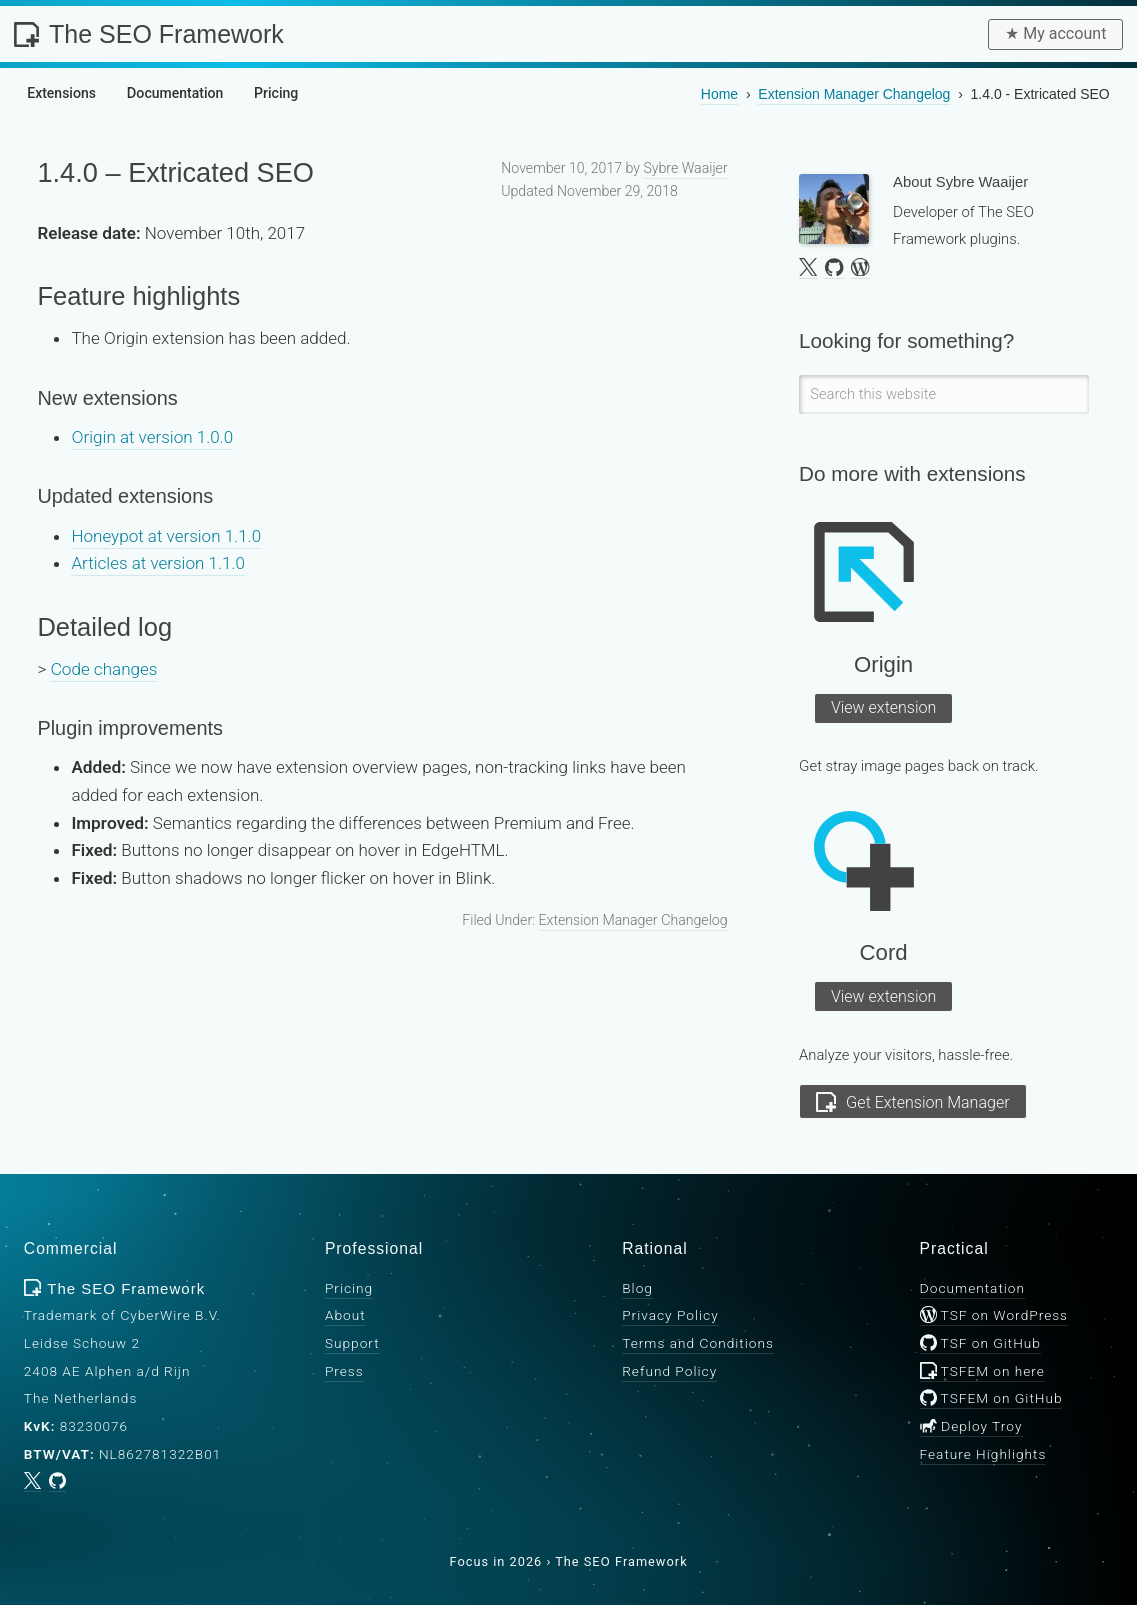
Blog (637, 1288)
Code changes (103, 669)
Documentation (973, 1288)
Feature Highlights (983, 1453)
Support (352, 1343)
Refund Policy (669, 1371)
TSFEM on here (982, 1371)
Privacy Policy (670, 1315)
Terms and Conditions (698, 1343)
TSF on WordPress (994, 1315)
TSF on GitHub (980, 1343)
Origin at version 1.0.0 (152, 437)
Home (719, 94)
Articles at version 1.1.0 (158, 563)
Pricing (349, 1288)
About (345, 1315)
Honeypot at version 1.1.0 (166, 536)
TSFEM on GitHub (991, 1398)
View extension (884, 707)
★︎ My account (1055, 33)
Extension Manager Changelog (633, 920)
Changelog (854, 94)
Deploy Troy (971, 1426)
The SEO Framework (149, 34)
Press (344, 1371)
